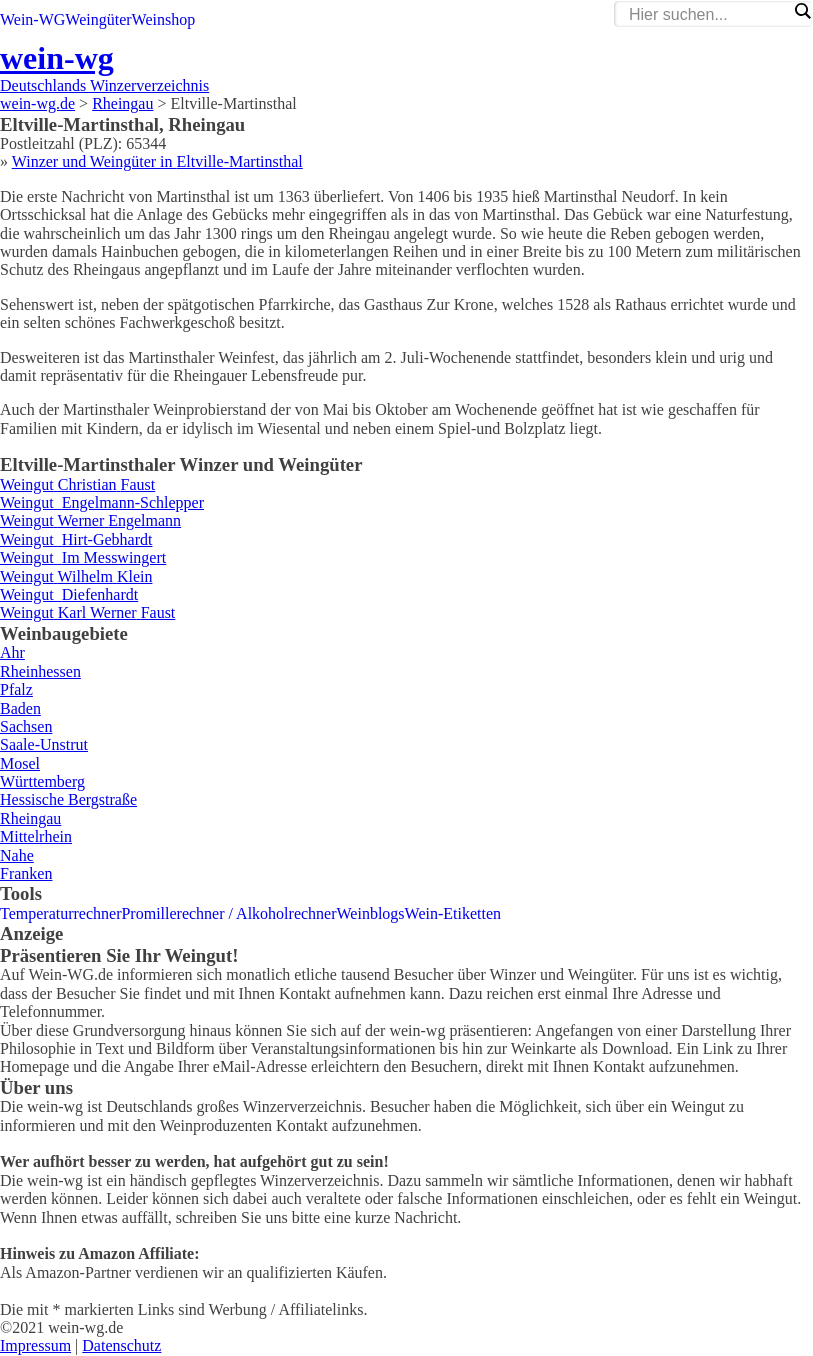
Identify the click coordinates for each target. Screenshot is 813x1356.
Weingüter (98, 19)
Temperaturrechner (60, 913)
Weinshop (164, 19)
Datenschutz (121, 1345)
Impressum (35, 1345)
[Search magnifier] (802, 11)
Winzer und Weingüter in (157, 161)
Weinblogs (371, 913)
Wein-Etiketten (453, 913)
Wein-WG (32, 19)
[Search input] (708, 15)
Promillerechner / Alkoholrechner (228, 913)
